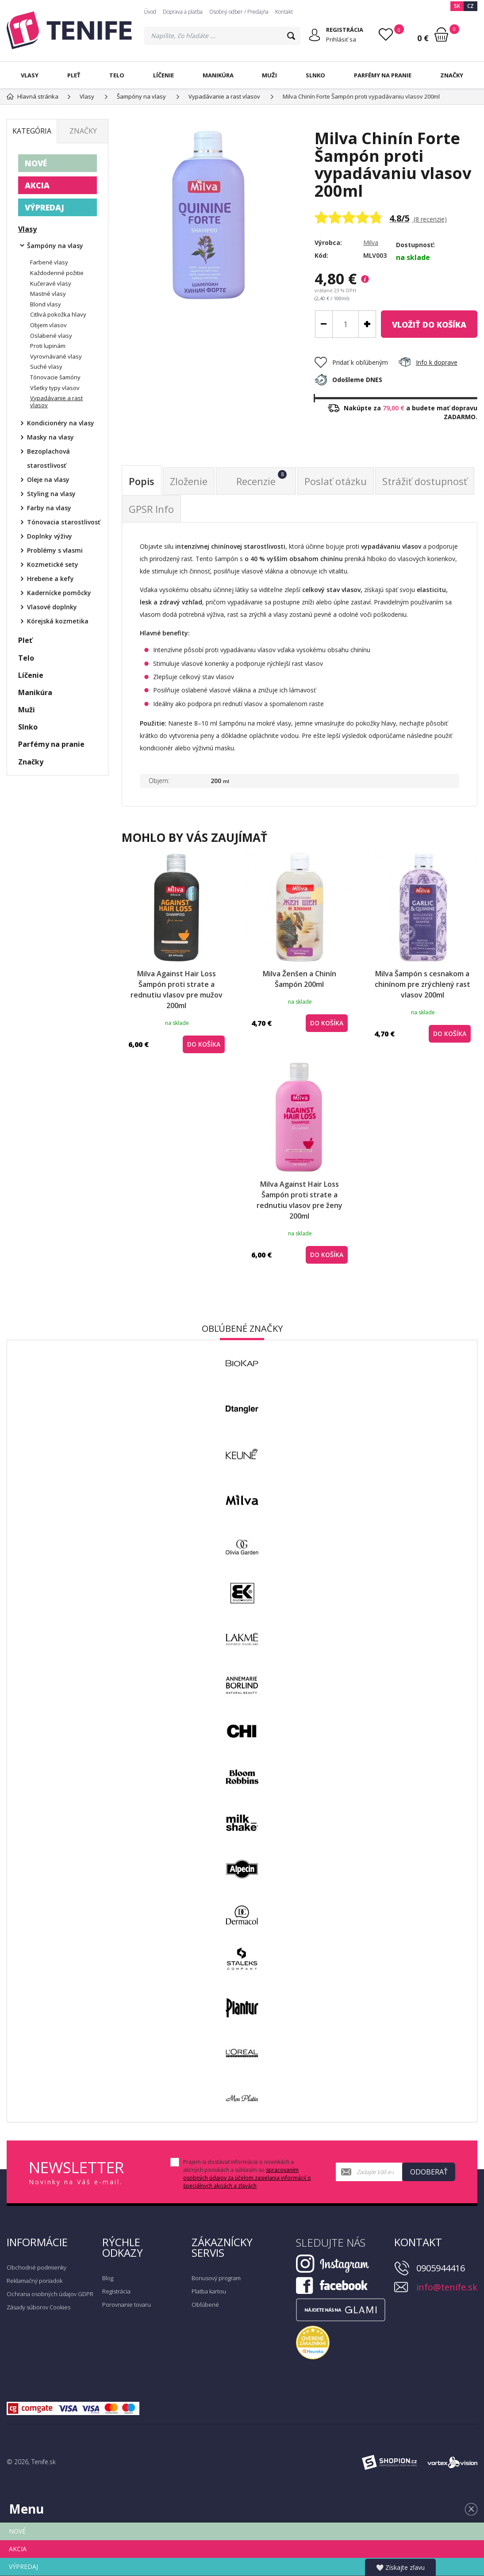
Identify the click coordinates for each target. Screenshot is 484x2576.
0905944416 (440, 2268)
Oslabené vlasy (51, 336)
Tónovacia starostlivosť (63, 522)
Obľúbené (205, 2304)
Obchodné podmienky (36, 2267)
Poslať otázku (335, 481)
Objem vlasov (48, 325)
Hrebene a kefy (50, 578)
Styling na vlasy (51, 493)
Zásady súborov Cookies (38, 2307)
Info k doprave (427, 362)
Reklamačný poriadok (34, 2281)
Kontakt (284, 11)
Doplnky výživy (49, 536)
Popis (141, 481)
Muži (269, 75)
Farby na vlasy (49, 508)
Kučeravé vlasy (50, 283)
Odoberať (429, 2172)
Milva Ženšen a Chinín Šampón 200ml (299, 979)
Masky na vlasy (50, 437)
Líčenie (163, 75)
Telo (116, 75)
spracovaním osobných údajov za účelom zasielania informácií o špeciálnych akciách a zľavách (247, 2178)
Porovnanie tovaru (126, 2304)
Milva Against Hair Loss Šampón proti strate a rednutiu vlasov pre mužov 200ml (177, 989)
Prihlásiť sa (341, 39)
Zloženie (188, 481)
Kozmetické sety (52, 564)
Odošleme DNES (348, 379)
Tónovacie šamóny (55, 377)
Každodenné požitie (57, 273)
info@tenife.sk (446, 2287)
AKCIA (37, 185)
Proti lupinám (47, 346)
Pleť (74, 75)
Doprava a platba (183, 11)
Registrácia (116, 2291)
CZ (470, 6)
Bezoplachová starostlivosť (48, 458)
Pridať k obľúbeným (351, 362)
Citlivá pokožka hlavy (58, 314)
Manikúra (218, 75)
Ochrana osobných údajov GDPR (50, 2294)
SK (457, 6)
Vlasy (29, 75)
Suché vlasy (46, 367)
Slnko (315, 75)
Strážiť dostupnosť (424, 481)
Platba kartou (209, 2291)
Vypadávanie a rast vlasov (56, 401)
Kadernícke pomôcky (59, 593)
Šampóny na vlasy (55, 245)
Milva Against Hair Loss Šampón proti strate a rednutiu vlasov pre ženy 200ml (299, 1200)
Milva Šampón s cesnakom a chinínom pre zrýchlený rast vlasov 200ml (422, 984)
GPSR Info (151, 509)
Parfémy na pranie (382, 75)
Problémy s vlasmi (55, 550)
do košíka (429, 324)
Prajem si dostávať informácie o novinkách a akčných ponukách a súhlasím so (247, 2174)
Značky (451, 75)
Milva (370, 242)
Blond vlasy (45, 304)
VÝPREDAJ (44, 207)
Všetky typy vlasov (55, 388)
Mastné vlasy (48, 294)
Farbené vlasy (49, 262)
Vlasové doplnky (52, 607)
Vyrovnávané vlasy (56, 356)
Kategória (31, 131)
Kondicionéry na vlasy (60, 423)
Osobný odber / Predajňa (239, 11)
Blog (107, 2278)
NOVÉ (36, 163)
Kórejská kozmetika (57, 621)
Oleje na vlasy (48, 479)
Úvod (150, 11)
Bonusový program (216, 2278)
